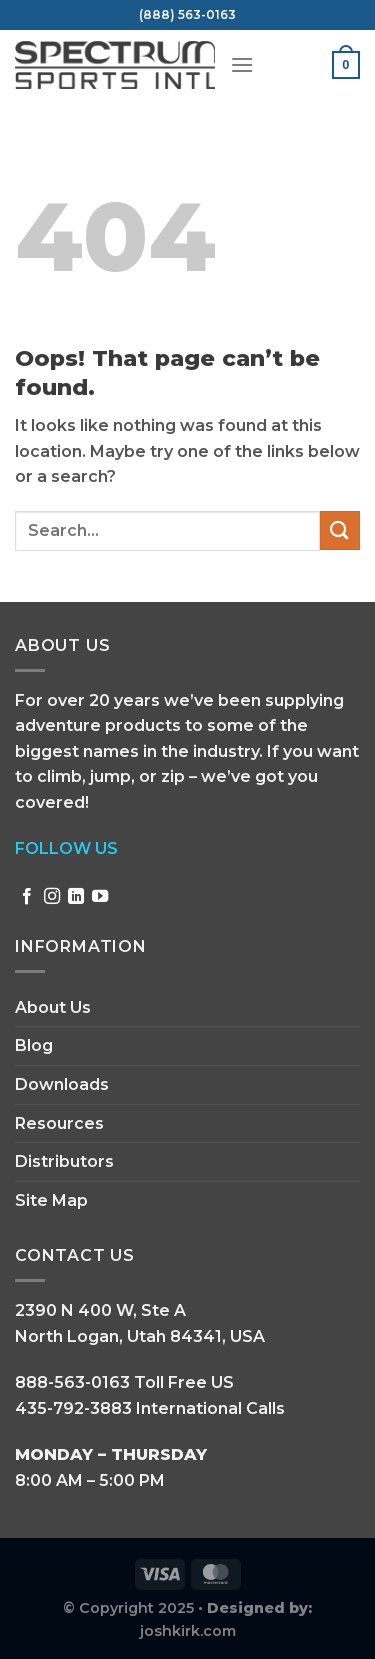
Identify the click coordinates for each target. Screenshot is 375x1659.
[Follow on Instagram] (52, 897)
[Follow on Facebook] (27, 897)
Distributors (64, 1161)
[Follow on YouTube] (100, 897)
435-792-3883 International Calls (150, 1408)
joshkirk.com (188, 1631)
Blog (34, 1045)
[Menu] (242, 64)
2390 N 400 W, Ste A (100, 1310)
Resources (59, 1123)
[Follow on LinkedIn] (76, 897)
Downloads (62, 1084)
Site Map (51, 1200)
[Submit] (340, 530)
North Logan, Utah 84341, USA (140, 1336)
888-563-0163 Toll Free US (124, 1382)
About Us (53, 1007)
